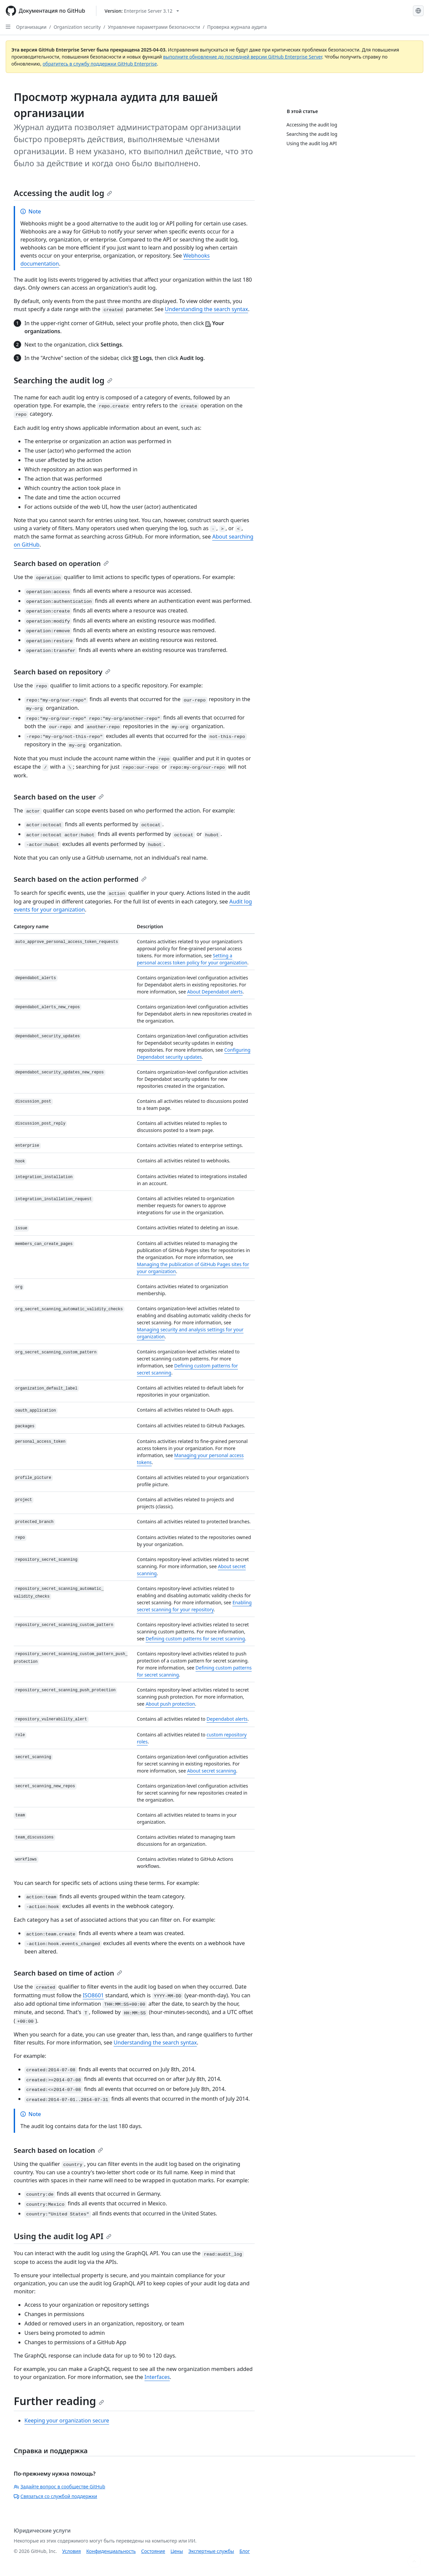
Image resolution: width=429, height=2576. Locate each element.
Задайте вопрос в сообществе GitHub (59, 2486)
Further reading (59, 2401)
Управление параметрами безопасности (154, 27)
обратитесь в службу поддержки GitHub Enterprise (99, 64)
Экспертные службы (211, 2551)
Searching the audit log (63, 380)
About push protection (170, 1704)
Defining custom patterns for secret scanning (195, 1638)
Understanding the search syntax (206, 309)
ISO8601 (93, 1995)
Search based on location (58, 2150)
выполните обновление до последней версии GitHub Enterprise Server (242, 57)
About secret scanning (211, 1771)
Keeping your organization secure (66, 2420)
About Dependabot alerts (215, 991)
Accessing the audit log (63, 192)
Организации (31, 27)
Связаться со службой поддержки (55, 2496)
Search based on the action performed (80, 879)
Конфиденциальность (111, 2551)
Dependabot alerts (226, 1719)
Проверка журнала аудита (237, 27)
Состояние (153, 2551)
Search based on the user (59, 796)
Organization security (77, 27)
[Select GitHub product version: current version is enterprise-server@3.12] (142, 11)
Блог (244, 2551)
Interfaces (157, 2377)
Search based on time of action (68, 1973)
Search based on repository (62, 671)
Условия (71, 2551)
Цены (177, 2551)
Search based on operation (61, 563)
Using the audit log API (62, 2235)
